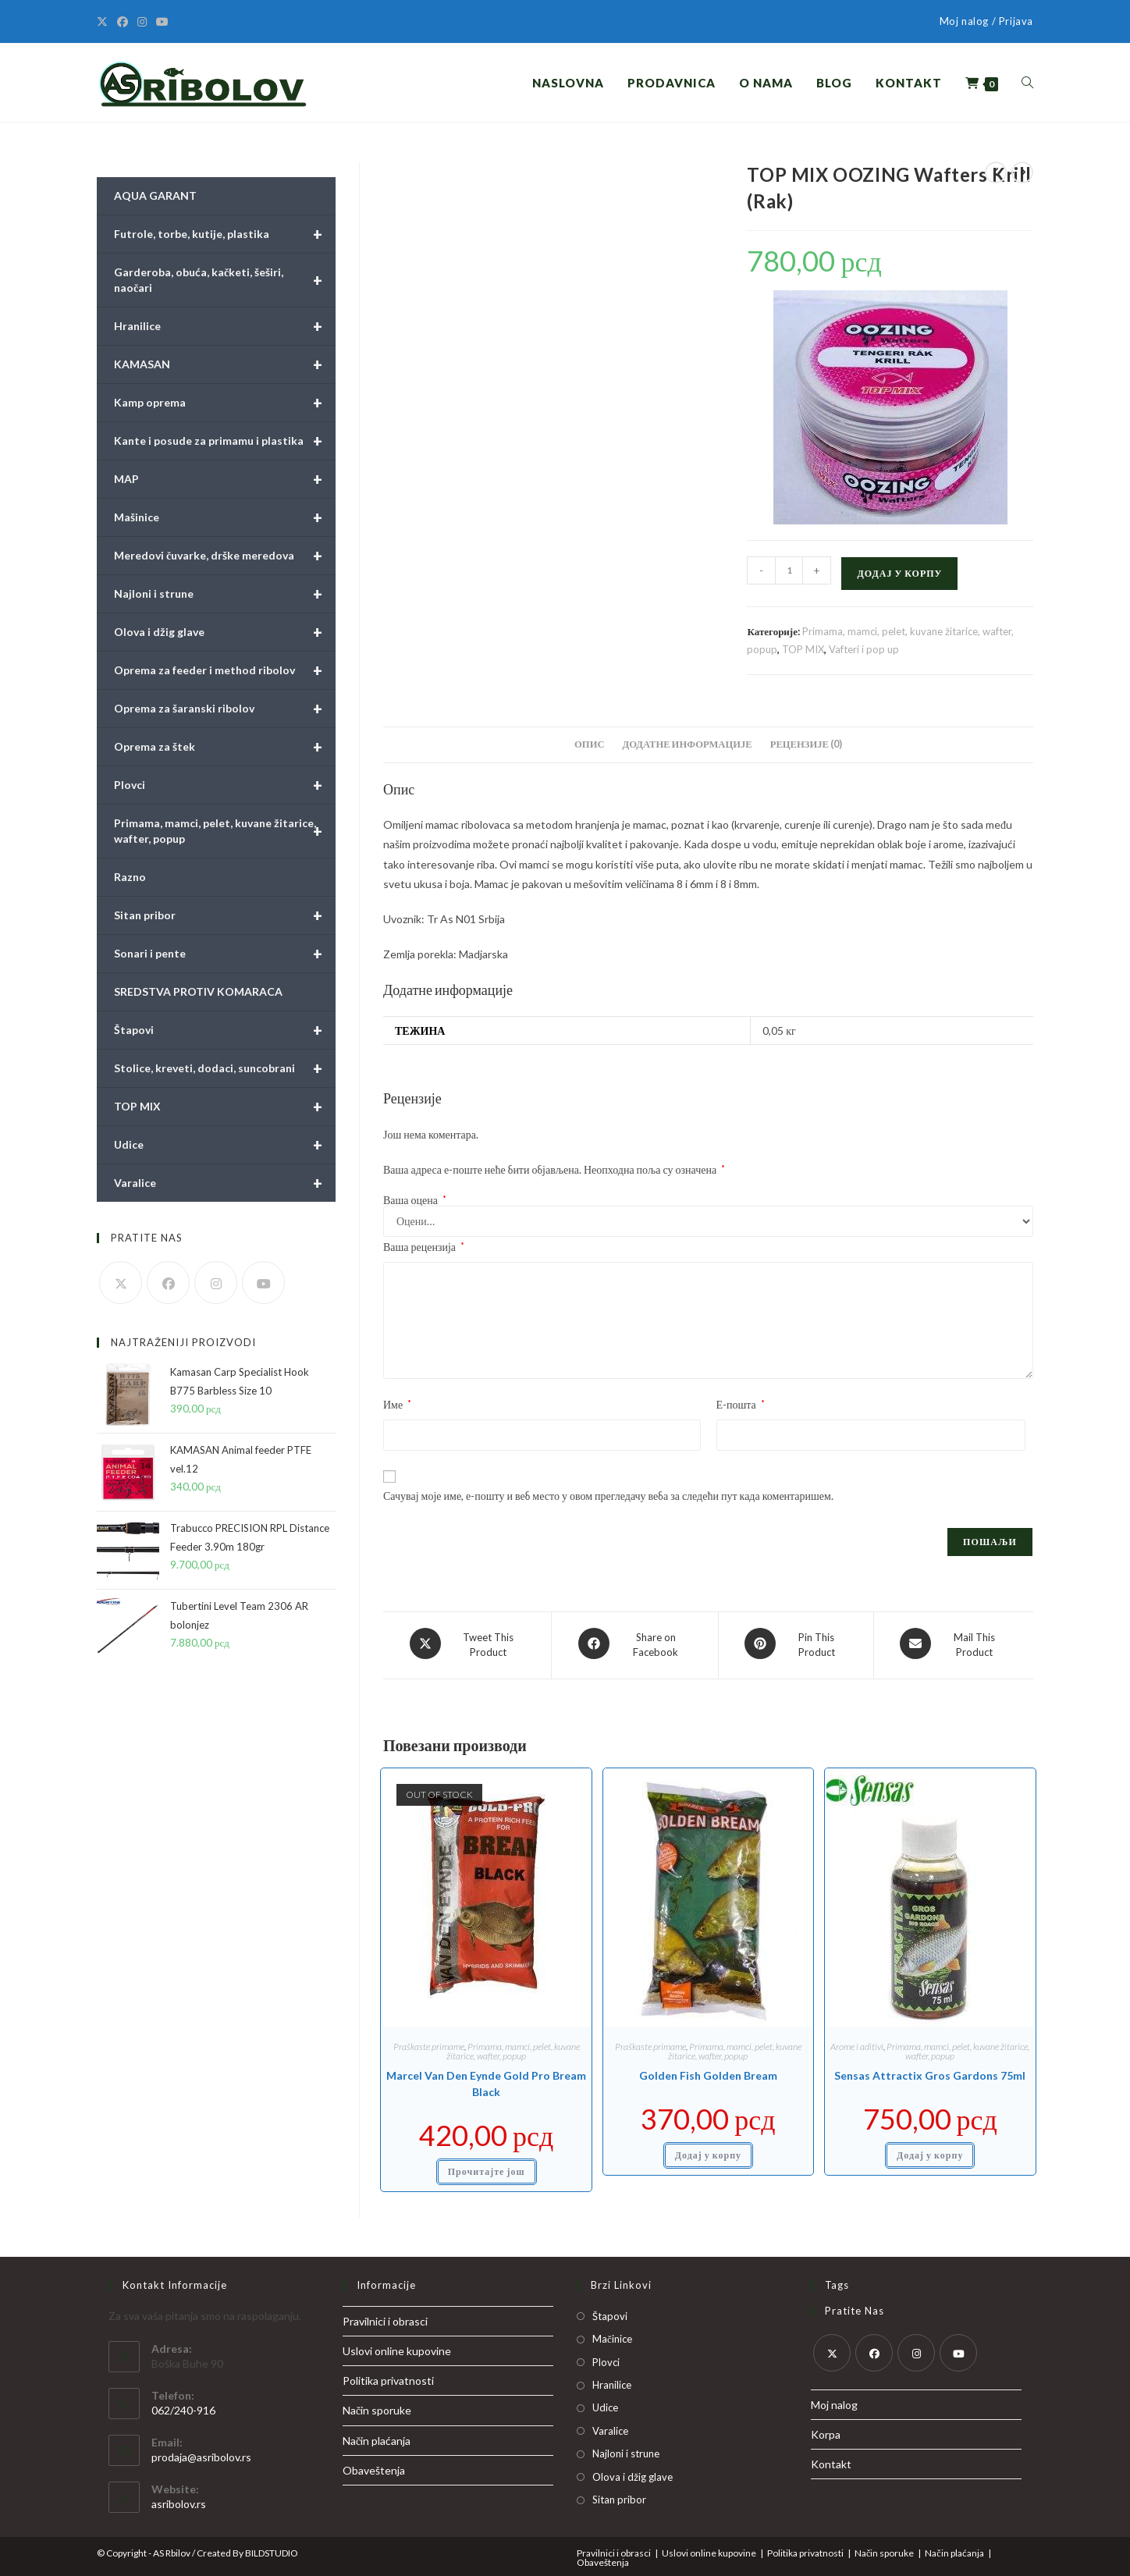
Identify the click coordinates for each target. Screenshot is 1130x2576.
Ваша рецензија (423, 1246)
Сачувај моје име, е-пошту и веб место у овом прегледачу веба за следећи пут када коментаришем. (608, 1495)
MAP (225, 479)
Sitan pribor (225, 915)
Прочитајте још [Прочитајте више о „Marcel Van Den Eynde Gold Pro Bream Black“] (486, 2167)
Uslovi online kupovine (397, 2346)
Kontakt (831, 2460)
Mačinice (612, 2335)
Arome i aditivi (856, 2042)
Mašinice (225, 517)
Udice (225, 1145)
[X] (104, 22)
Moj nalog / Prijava (986, 21)
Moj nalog (834, 2400)
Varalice (225, 1183)
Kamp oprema (225, 402)
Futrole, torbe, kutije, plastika (225, 234)
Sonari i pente (225, 953)
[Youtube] (162, 22)
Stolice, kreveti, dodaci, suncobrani (225, 1068)
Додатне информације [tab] (687, 744)
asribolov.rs (178, 2499)
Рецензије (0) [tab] (806, 744)
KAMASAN (225, 364)
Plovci (225, 785)
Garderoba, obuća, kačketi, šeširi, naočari (225, 280)
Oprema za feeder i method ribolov (225, 670)
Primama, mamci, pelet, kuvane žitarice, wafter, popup (513, 2047)
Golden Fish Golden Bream (708, 2071)
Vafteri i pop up (864, 649)
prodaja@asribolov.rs (201, 2452)
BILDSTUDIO (271, 2548)
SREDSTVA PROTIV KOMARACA (198, 991)
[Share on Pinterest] (796, 1643)
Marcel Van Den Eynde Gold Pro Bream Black (486, 2080)
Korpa (825, 2429)
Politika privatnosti (388, 2376)
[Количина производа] (789, 570)
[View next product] (1022, 172)
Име (397, 1404)
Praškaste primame (428, 2042)
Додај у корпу (899, 573)
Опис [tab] (589, 744)
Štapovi (225, 1030)
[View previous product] (996, 172)
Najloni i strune (225, 594)
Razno (130, 876)
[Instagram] (142, 22)
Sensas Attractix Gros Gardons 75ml (929, 2071)
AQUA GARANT (155, 195)
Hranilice (225, 326)
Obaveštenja (374, 2465)
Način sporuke (377, 2406)
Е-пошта (740, 1404)
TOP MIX (803, 649)
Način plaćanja (376, 2436)
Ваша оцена (414, 1200)
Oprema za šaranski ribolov (225, 708)
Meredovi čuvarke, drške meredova (225, 555)
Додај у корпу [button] (708, 2151)
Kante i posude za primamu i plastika (225, 441)
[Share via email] (953, 1643)
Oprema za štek (225, 747)
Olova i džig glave (225, 632)
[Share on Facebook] (635, 1643)
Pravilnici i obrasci (385, 2316)
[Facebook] (122, 22)
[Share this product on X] (467, 1643)
